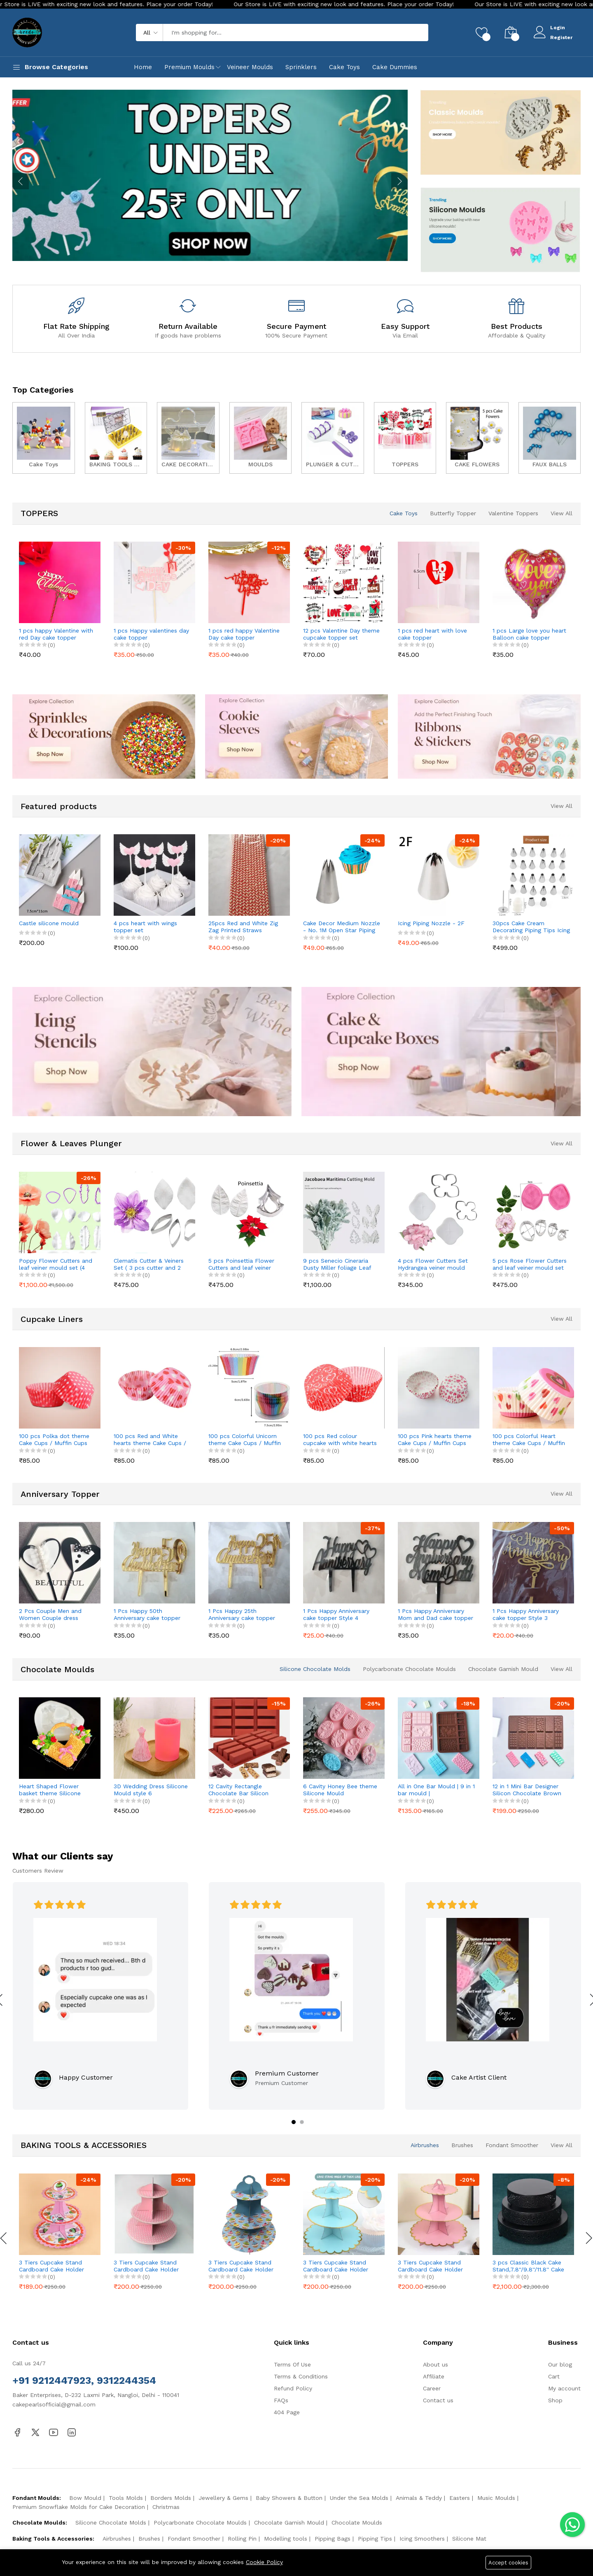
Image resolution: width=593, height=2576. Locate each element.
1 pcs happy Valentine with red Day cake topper (56, 634)
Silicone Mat (469, 2538)
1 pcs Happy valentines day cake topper (151, 634)
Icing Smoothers (422, 2538)
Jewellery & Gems (223, 2498)
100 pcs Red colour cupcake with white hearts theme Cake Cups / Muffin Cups (340, 1440)
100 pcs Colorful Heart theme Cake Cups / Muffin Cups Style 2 (529, 1440)
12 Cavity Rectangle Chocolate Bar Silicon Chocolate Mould (238, 1790)
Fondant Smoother (512, 2145)
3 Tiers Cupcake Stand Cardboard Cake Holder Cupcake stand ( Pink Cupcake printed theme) (52, 2266)
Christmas (166, 2507)
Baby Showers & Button (289, 2498)
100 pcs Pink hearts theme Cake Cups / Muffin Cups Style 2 (435, 1440)
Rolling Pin (242, 2538)
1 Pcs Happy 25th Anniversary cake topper (241, 1614)
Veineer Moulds (250, 67)
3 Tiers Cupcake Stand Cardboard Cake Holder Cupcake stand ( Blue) (335, 2266)
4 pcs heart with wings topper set (145, 926)
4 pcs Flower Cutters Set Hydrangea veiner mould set (433, 1264)
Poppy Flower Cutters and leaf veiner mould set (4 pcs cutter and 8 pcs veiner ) (57, 1264)
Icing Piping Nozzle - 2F (431, 923)
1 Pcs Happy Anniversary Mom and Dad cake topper (435, 1614)
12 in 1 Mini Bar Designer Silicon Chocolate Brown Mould (527, 1790)
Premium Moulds (189, 67)
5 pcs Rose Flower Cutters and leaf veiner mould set (530, 1264)
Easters (459, 2498)
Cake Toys (344, 67)
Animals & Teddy (419, 2498)
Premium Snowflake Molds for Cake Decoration (78, 2507)
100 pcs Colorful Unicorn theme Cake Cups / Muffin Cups (244, 1440)
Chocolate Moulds (357, 2522)
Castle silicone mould (49, 923)
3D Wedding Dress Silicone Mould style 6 (151, 1789)
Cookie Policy (264, 2562)
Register (561, 37)
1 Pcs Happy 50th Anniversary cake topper (147, 1614)
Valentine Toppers (513, 513)
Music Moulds (496, 2498)
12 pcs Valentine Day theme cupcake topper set (341, 634)
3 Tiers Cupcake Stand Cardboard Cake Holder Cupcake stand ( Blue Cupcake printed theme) (241, 2266)
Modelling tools (285, 2538)
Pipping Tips (375, 2538)
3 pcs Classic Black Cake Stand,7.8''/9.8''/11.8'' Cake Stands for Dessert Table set (528, 2266)
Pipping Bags (332, 2538)
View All (561, 513)
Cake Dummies (394, 67)
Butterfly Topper (453, 513)
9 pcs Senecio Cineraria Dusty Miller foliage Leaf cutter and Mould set (337, 1264)
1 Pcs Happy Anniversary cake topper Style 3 (526, 1614)
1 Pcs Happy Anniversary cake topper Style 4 (336, 1614)
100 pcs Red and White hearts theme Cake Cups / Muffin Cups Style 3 (150, 1440)
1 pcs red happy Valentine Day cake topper (244, 634)
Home (143, 67)
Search (408, 32)
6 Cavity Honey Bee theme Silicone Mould (340, 1789)
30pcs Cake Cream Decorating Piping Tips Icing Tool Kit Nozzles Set (531, 927)
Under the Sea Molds (359, 2498)
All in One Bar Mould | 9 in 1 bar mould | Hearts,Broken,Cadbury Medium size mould (436, 1790)
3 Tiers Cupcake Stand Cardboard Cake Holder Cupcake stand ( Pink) (430, 2266)
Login (557, 27)
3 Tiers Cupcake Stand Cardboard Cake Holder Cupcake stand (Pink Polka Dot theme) (150, 2266)
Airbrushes (425, 2145)
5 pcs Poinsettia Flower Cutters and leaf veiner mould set (241, 1264)
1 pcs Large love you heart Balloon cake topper (529, 634)
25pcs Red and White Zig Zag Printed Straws (243, 926)
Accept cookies (508, 2563)
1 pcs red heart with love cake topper (432, 634)
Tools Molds (126, 2498)
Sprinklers (301, 67)
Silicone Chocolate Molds (315, 1669)
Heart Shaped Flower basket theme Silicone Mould (50, 1790)
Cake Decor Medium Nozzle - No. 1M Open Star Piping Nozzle (341, 927)
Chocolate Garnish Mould (503, 1669)
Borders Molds (170, 2498)
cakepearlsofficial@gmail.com (54, 2404)
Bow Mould (85, 2498)
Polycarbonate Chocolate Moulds (409, 1669)
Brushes (462, 2145)
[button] (294, 2122)
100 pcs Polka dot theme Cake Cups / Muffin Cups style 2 (54, 1440)
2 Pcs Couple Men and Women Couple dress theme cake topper (50, 1615)
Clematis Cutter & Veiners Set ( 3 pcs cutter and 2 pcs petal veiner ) (149, 1264)
